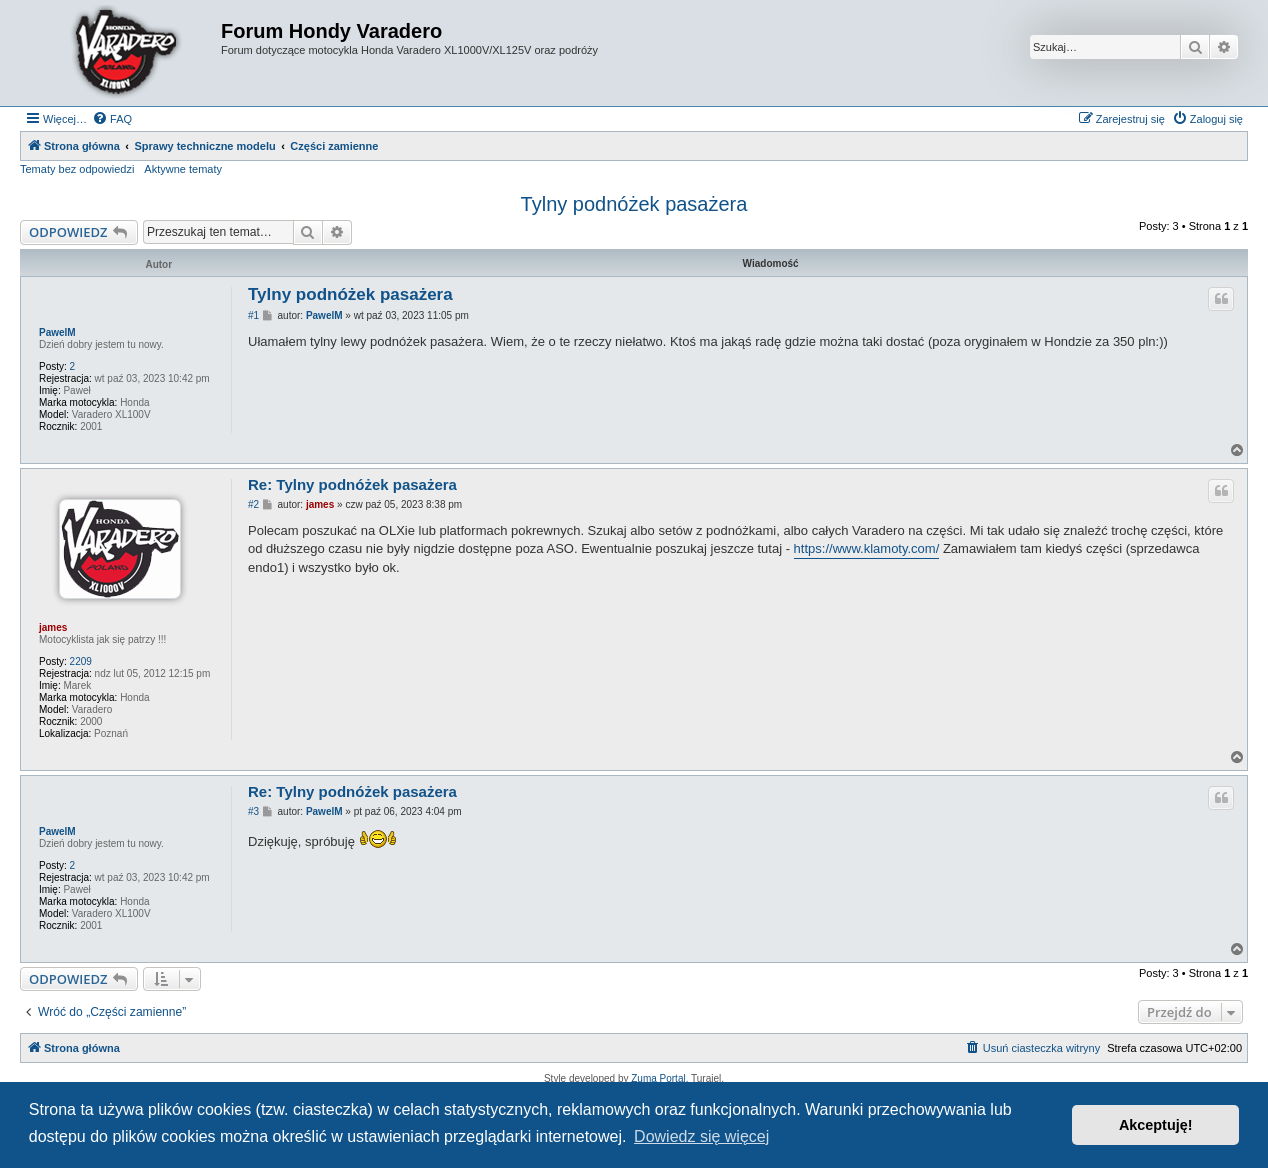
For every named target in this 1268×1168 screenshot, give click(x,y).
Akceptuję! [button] (1156, 1125)
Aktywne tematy (183, 169)
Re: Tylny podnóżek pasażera (352, 484)
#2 (253, 504)
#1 (253, 315)
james (53, 627)
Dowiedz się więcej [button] (701, 1136)
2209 (81, 661)
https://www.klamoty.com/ (867, 548)
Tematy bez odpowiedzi (77, 169)
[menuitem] (112, 119)
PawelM (57, 332)
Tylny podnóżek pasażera (634, 204)
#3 (253, 811)
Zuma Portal (658, 1078)
